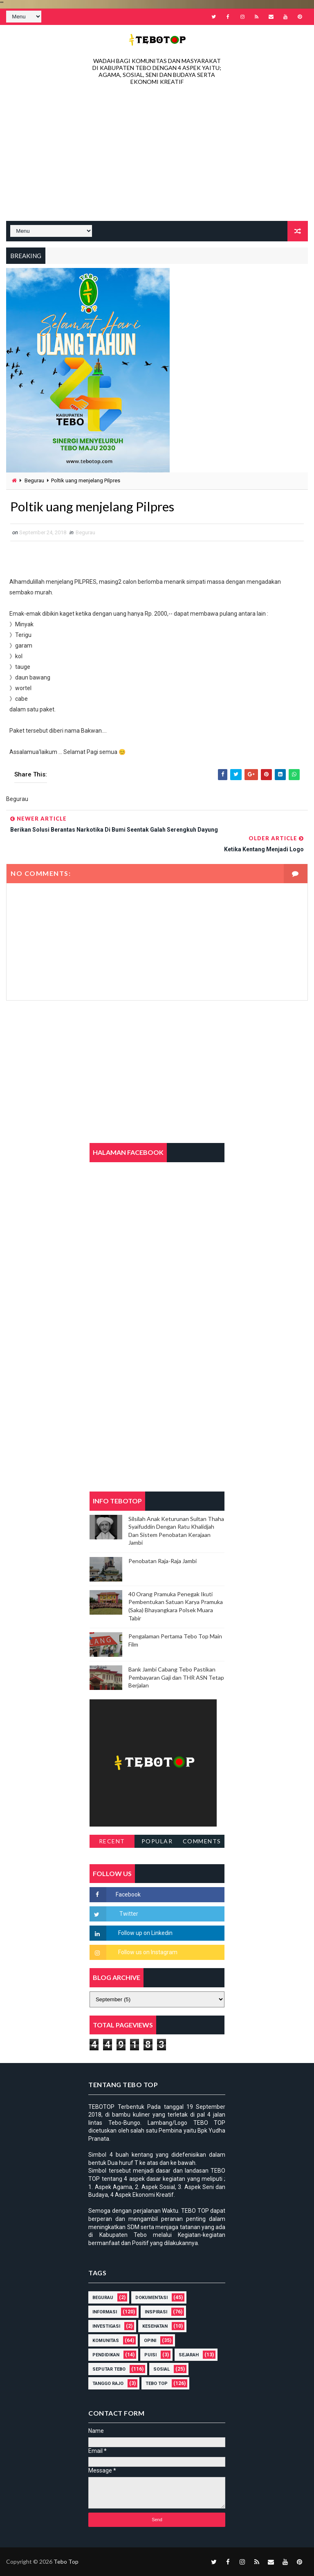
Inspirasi (156, 2312)
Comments (202, 1841)
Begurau (34, 480)
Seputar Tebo (109, 2369)
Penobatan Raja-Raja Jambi (162, 1560)
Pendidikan (105, 2355)
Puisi (150, 2355)
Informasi (104, 2312)
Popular (157, 1841)
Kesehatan (155, 2326)
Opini (150, 2340)
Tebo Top (157, 2383)
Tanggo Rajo (107, 2383)
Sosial (161, 2369)
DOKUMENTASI (151, 2297)
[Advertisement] (156, 155)
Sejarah (189, 2355)
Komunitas (105, 2340)
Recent (112, 1841)
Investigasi (106, 2326)
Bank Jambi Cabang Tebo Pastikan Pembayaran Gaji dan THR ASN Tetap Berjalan (176, 1677)
